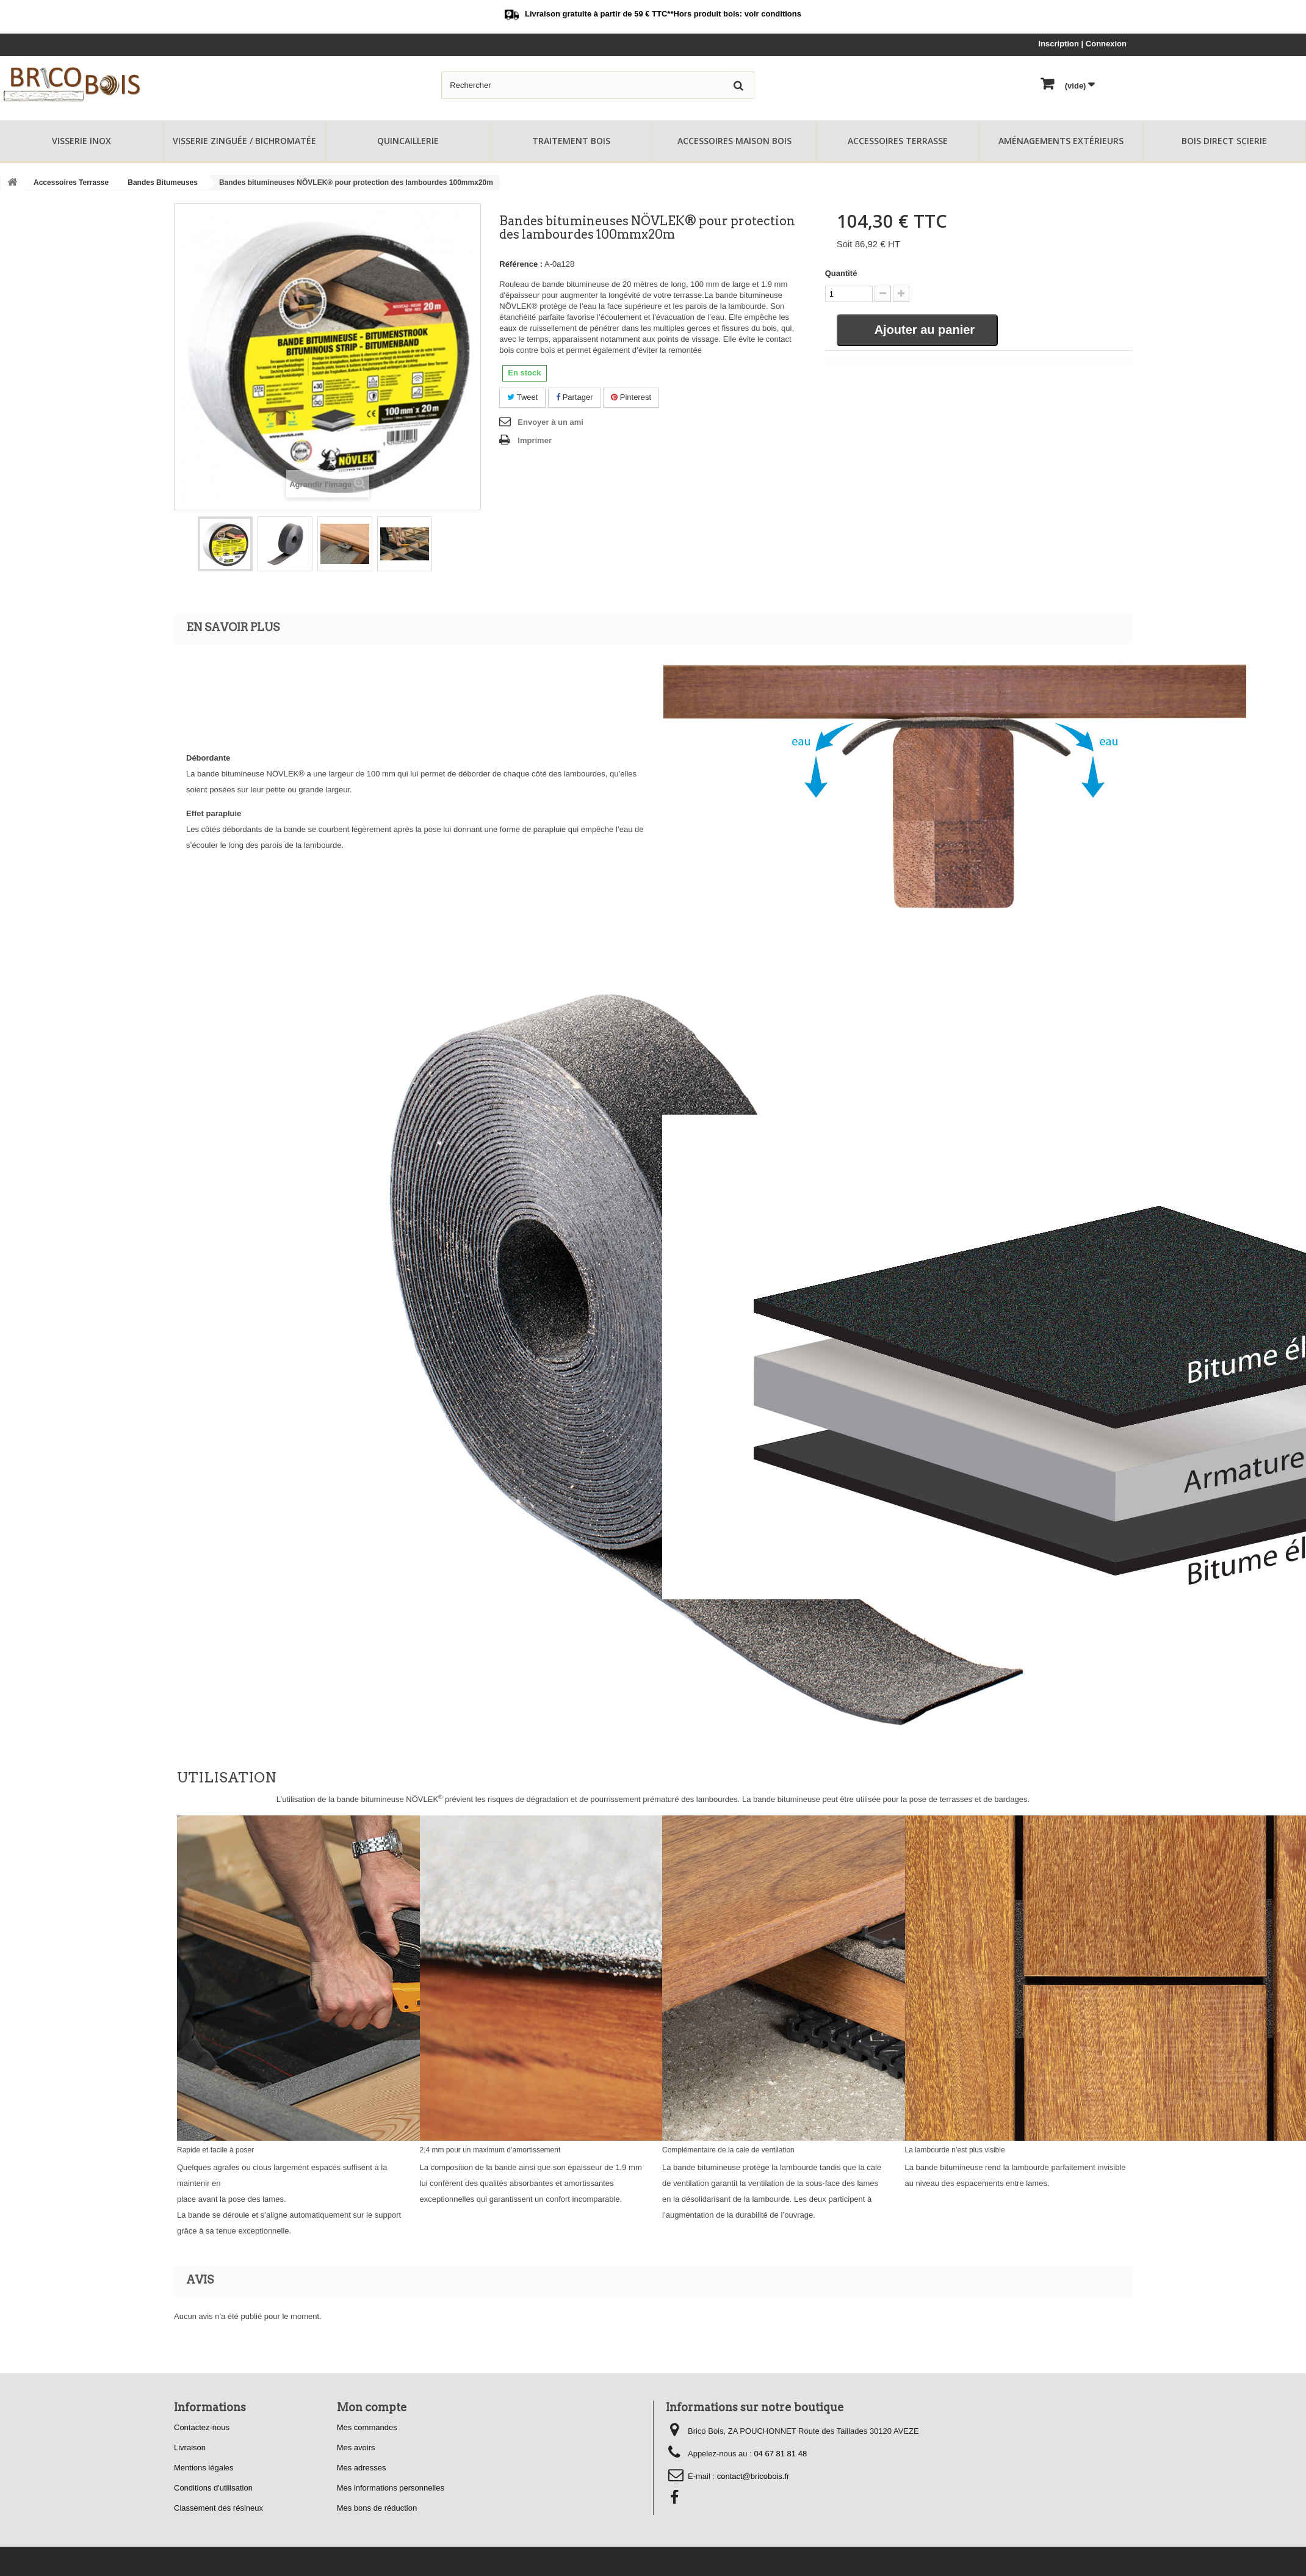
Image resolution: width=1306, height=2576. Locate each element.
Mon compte (372, 2407)
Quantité (841, 273)
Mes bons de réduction (377, 2508)
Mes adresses (361, 2467)
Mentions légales (204, 2467)
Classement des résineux (218, 2508)
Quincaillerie (408, 141)
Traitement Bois (571, 141)
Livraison (190, 2447)
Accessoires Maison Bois (734, 141)
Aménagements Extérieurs (1061, 141)
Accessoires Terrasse (898, 141)
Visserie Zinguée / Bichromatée (244, 141)
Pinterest (631, 397)
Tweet (522, 397)
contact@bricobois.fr (753, 2476)
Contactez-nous (201, 2427)
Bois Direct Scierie (1224, 141)
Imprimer (535, 440)
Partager (574, 397)
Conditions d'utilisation (213, 2487)
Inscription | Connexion (1083, 43)
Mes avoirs (356, 2447)
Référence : (521, 264)
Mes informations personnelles (390, 2487)
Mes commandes (367, 2427)
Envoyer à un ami (550, 422)
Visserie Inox (81, 141)
